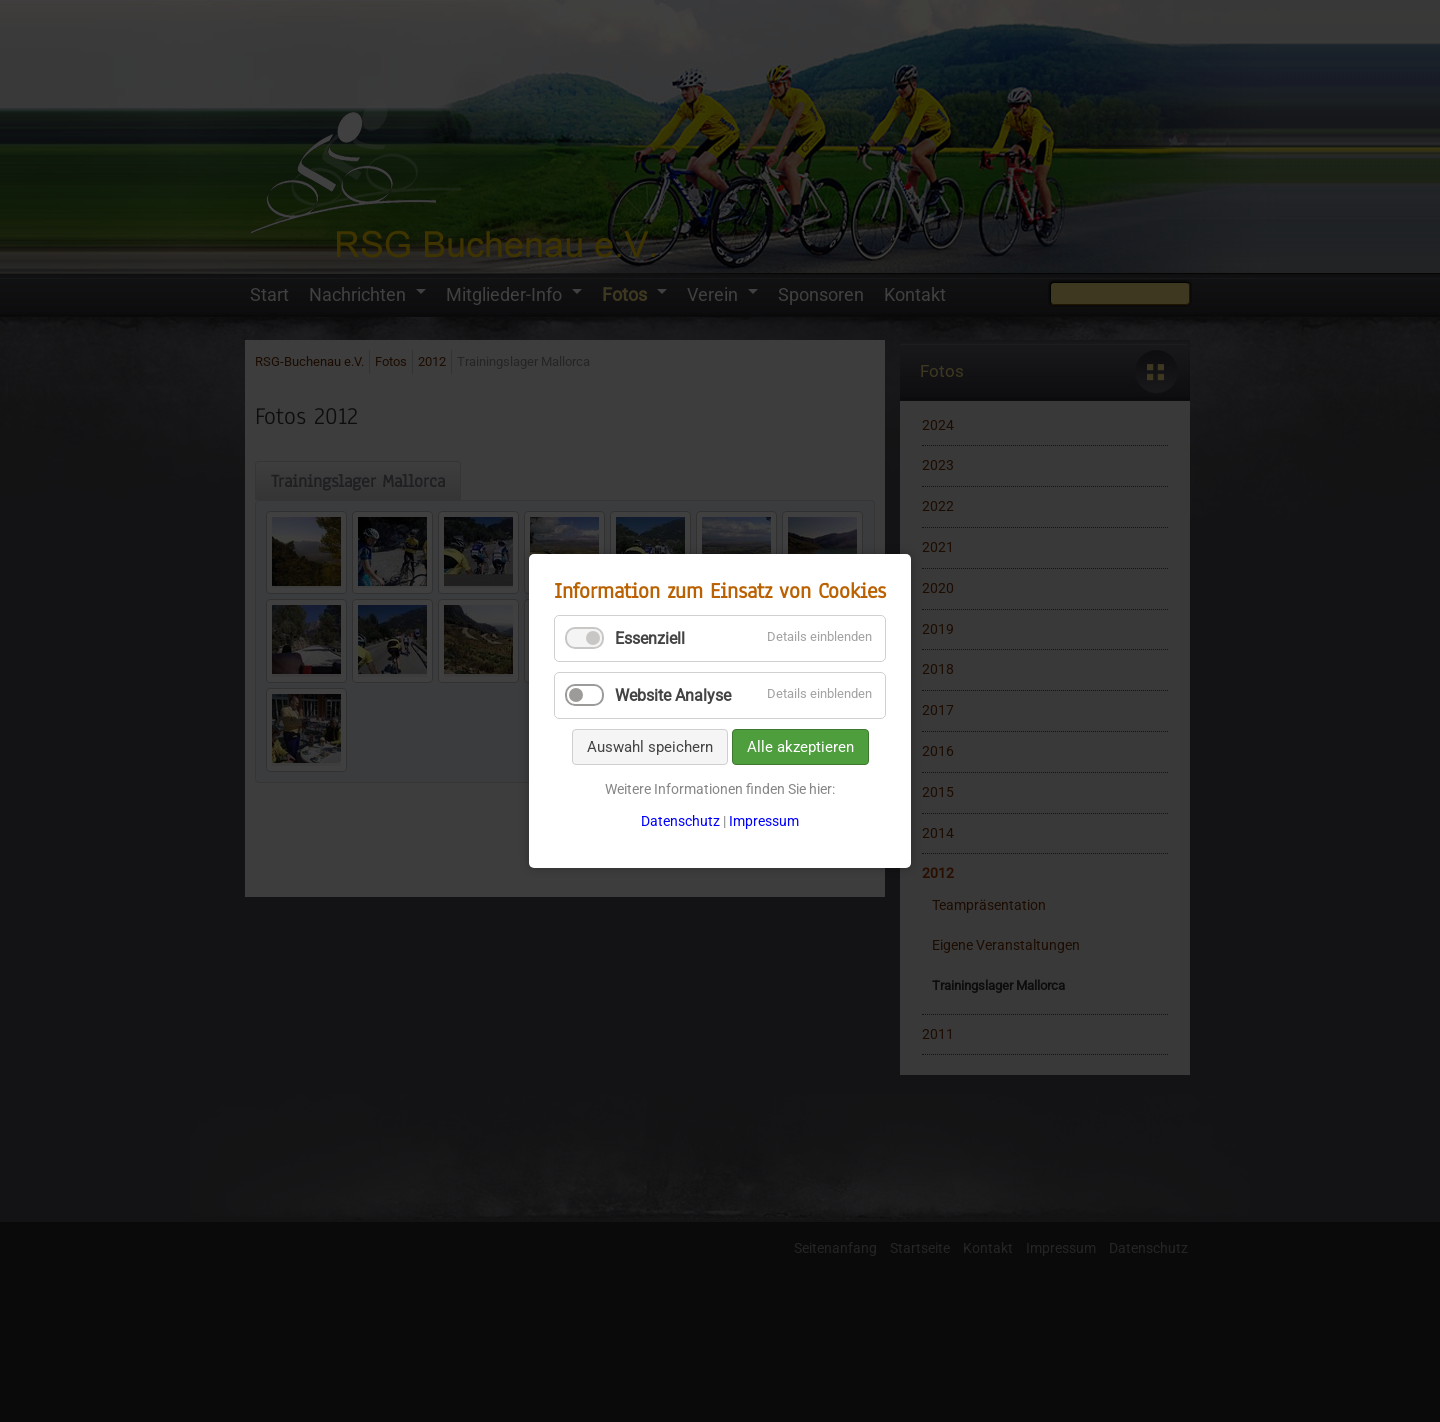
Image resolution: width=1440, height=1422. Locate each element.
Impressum (764, 821)
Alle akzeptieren (800, 747)
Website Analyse (673, 695)
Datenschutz (680, 821)
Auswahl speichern (650, 747)
